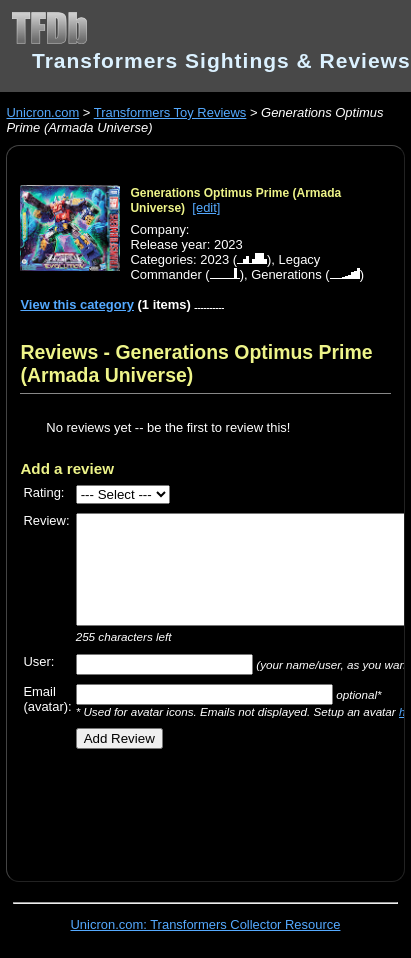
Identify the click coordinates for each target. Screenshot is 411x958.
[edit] (206, 207)
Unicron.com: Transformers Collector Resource (206, 924)
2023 (214, 259)
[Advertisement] (214, 808)
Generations (286, 274)
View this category (77, 304)
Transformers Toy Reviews (170, 112)
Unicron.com (42, 112)
